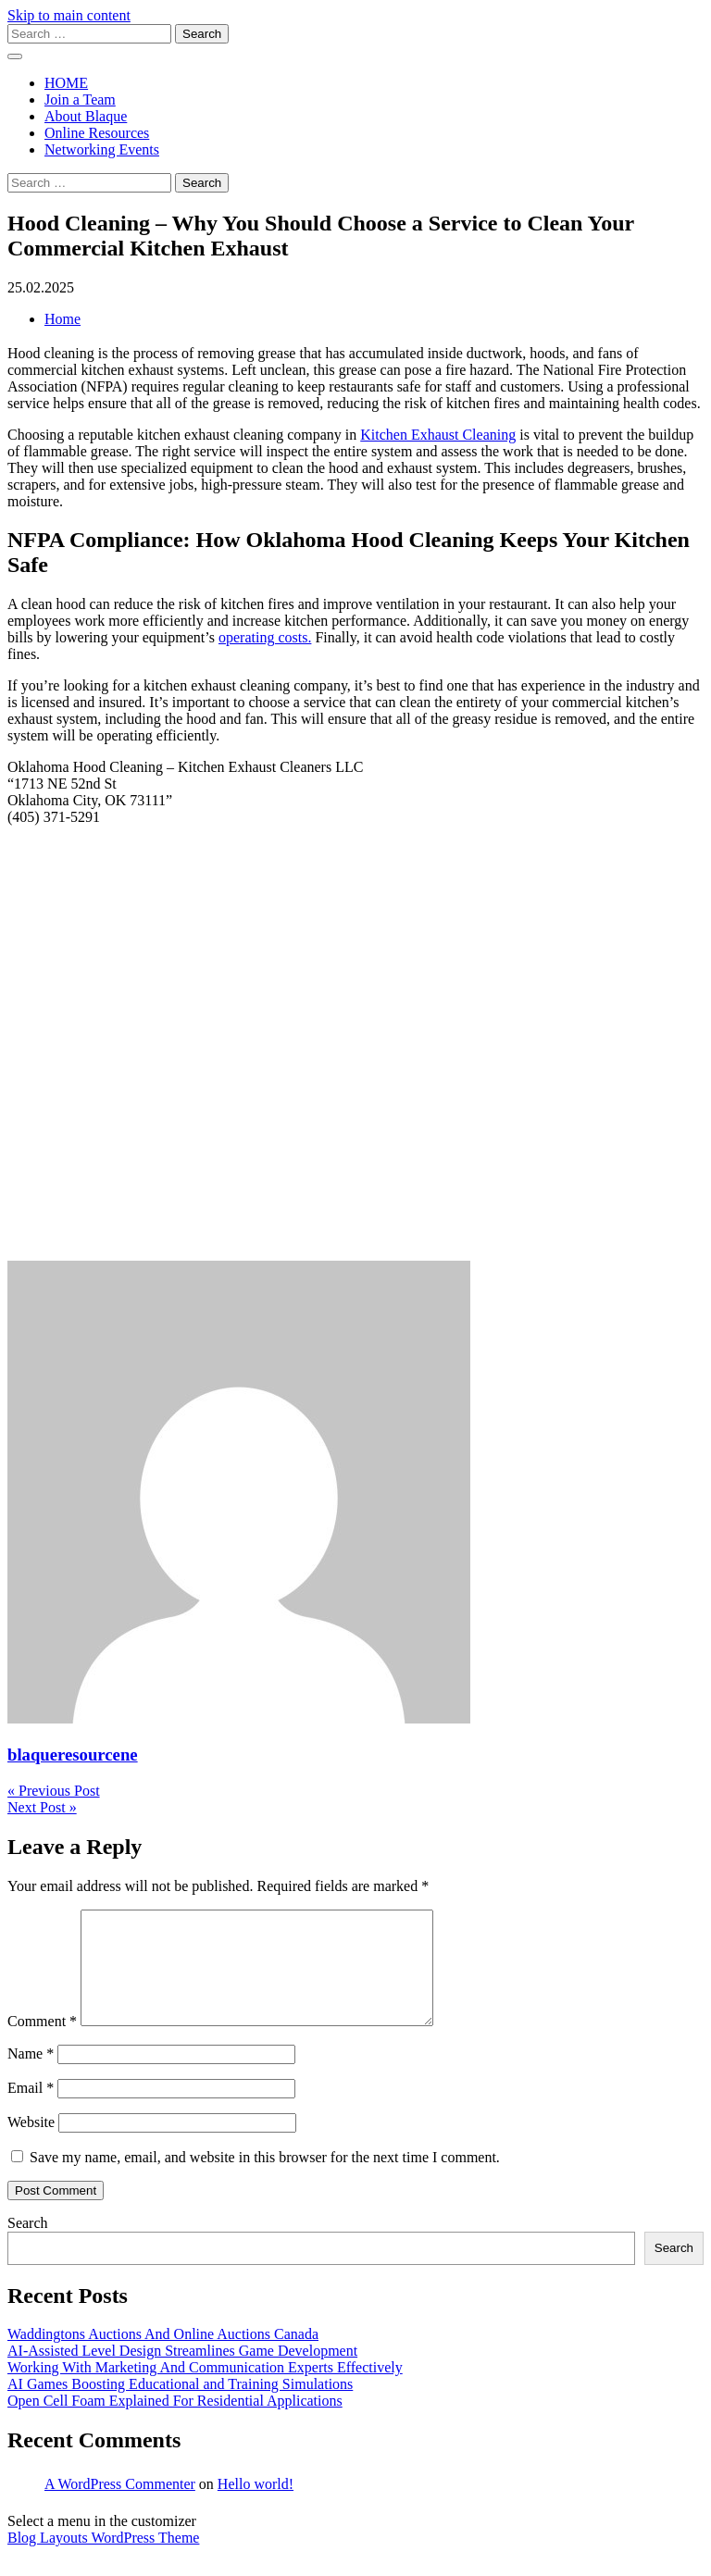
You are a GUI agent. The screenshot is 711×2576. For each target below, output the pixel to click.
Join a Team (80, 99)
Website (31, 2144)
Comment (42, 2043)
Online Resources (96, 133)
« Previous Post (53, 1790)
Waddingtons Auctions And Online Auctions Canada (162, 2356)
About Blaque (85, 116)
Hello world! (255, 2506)
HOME (66, 83)
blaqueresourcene (72, 1754)
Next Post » (42, 1807)
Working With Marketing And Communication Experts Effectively (205, 2389)
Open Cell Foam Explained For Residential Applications (175, 2423)
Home (62, 319)
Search (27, 2245)
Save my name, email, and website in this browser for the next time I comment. (265, 2179)
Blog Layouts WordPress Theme (103, 2560)
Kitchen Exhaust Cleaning (438, 434)
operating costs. (264, 637)
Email (30, 2110)
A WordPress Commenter (119, 2506)
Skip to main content (69, 15)
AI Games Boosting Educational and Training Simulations (180, 2406)
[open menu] (14, 56)
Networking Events (101, 149)
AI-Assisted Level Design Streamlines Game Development (182, 2373)
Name (30, 2076)
